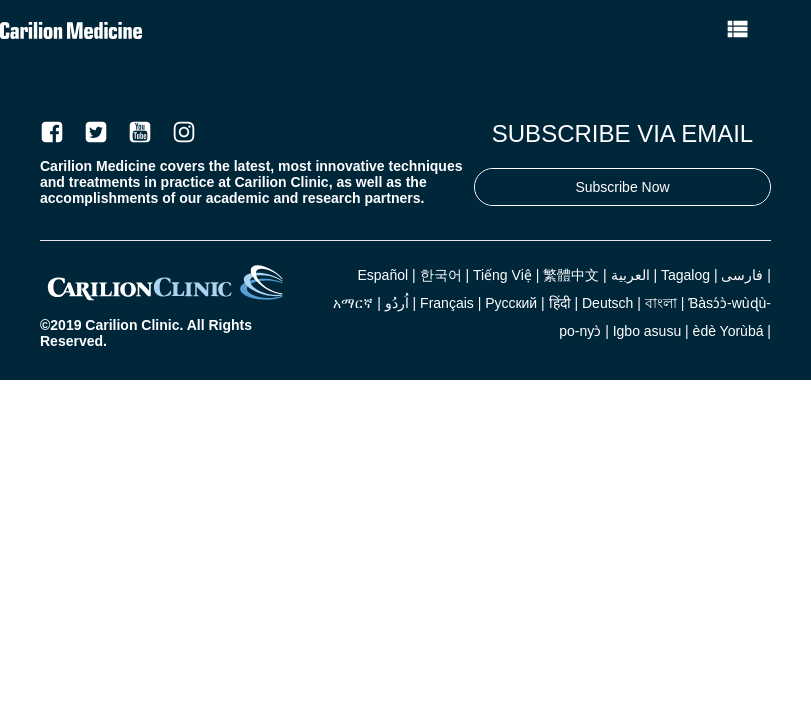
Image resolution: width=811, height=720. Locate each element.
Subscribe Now (622, 187)
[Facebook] (52, 132)
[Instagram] (184, 132)
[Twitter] (96, 132)
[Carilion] (165, 304)
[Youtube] (140, 132)
